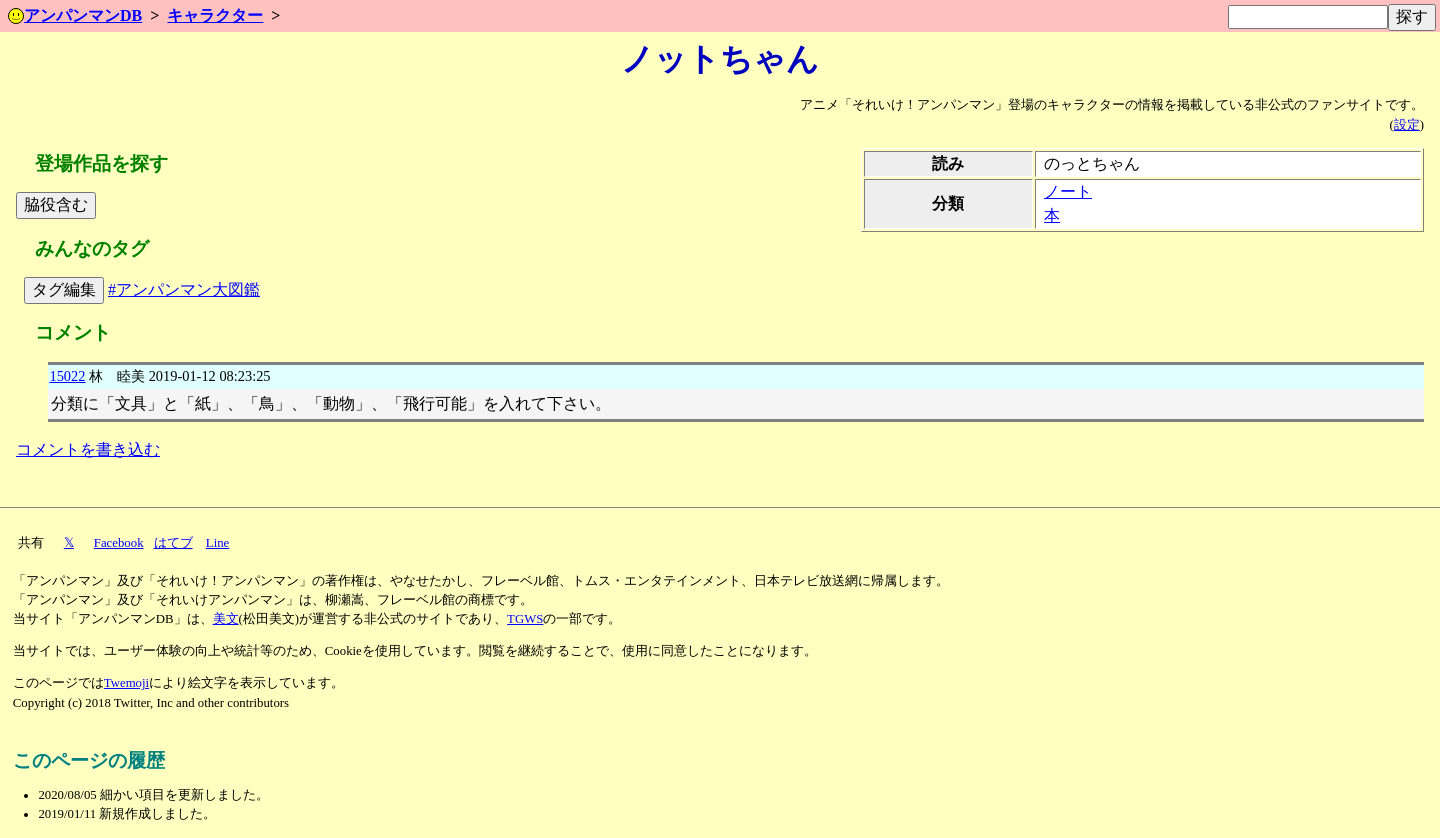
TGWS (525, 619)
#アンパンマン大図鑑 (184, 289)
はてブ (173, 543)
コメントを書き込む (88, 449)
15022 (67, 376)
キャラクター (215, 15)
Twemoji (126, 683)
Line (217, 543)
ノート (1068, 191)
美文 (226, 619)
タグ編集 (64, 289)
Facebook (119, 543)
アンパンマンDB (75, 15)
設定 (1407, 125)
